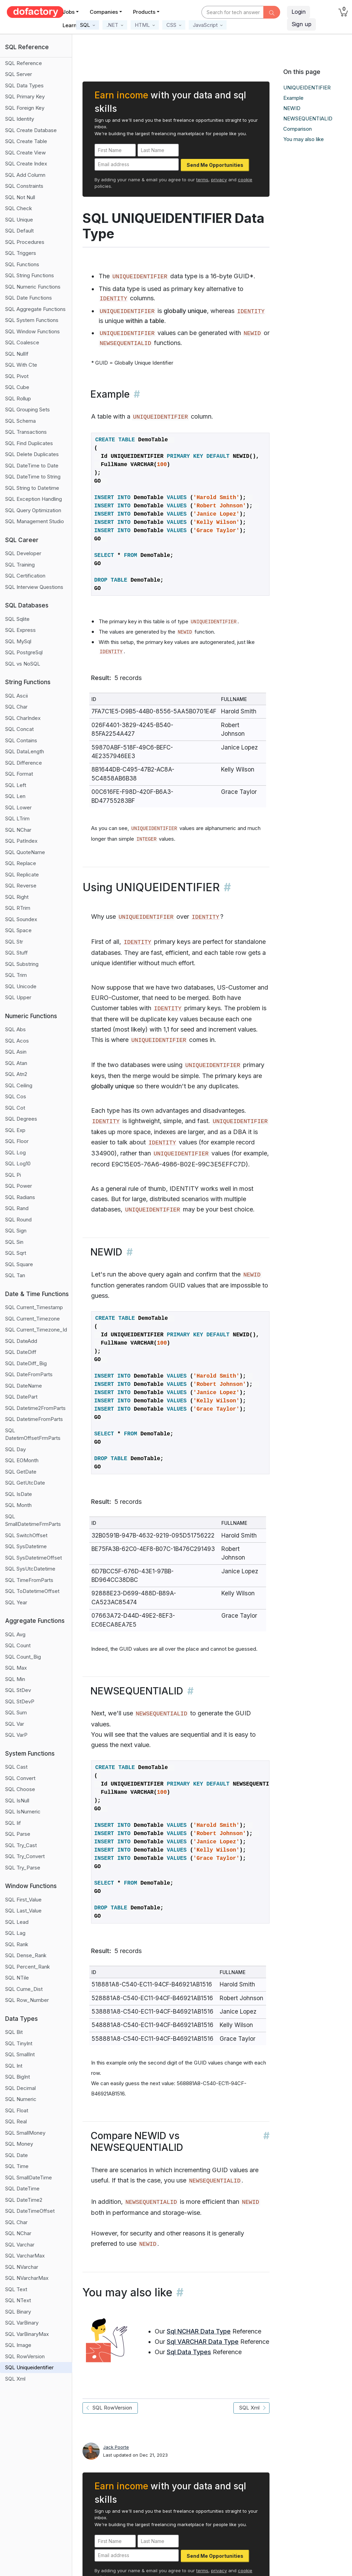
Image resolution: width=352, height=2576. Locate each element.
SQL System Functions (31, 320)
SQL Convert (20, 1778)
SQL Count (18, 1645)
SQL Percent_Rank (27, 1966)
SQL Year (16, 1602)
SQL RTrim (17, 908)
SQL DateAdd (21, 1341)
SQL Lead (17, 1922)
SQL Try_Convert (25, 1856)
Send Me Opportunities (215, 165)
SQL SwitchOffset (26, 1535)
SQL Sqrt (15, 1253)
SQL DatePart (21, 1396)
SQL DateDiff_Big (26, 1363)
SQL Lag (15, 1933)
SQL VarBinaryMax (27, 2334)
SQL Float (16, 2110)
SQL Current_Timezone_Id (36, 1329)
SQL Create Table (26, 141)
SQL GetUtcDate (25, 1482)
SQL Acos (17, 1040)
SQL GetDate (20, 1471)
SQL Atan (16, 1063)
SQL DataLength (24, 751)
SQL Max (16, 1667)
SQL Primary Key (25, 96)
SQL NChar (18, 830)
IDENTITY (113, 298)
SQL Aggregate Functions (35, 309)
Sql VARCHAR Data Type (203, 2341)
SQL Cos (15, 1096)
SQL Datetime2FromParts (35, 1408)
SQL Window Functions (32, 331)
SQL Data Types (24, 85)
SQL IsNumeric (23, 1811)
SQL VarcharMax (25, 2255)
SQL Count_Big (23, 1656)
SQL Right (17, 897)
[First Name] (115, 150)
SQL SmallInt (20, 2054)
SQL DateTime (22, 2188)
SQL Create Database (31, 130)
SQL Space (18, 930)
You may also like (303, 139)
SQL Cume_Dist (24, 1989)
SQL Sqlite (17, 619)
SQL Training (20, 564)
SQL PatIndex (21, 841)
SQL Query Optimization (33, 510)
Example (293, 98)
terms (202, 179)
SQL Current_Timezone (32, 1318)
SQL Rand (17, 1208)
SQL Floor (17, 1141)
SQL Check (18, 208)
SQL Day (15, 1449)
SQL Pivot (17, 376)
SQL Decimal (20, 2088)
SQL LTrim (17, 818)
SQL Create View (25, 152)
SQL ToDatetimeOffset (32, 1591)
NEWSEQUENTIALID (307, 118)
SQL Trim (16, 975)
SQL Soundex (21, 919)
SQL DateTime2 (23, 2200)
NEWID (291, 108)
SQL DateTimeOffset (30, 2211)
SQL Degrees (21, 1118)
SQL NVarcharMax (26, 2278)
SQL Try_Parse (22, 1867)
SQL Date (16, 2155)
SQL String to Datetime (32, 488)
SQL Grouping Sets (27, 409)
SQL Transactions (26, 432)
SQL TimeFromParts (29, 1580)
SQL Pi (13, 1175)
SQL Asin (15, 1051)
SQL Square (19, 1264)
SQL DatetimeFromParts (34, 1419)
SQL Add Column (25, 175)
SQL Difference (23, 762)
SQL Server (18, 74)
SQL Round (18, 1219)
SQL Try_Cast (21, 1845)
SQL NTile (17, 1977)
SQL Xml (15, 2378)
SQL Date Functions (28, 297)
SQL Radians (20, 1197)
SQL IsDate (18, 1494)
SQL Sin (14, 1242)
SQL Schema (20, 421)
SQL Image (18, 2345)
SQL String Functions (29, 275)
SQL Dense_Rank (25, 1955)
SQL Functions (22, 264)
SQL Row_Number (27, 2000)
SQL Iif (13, 1823)
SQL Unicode (20, 986)
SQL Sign (15, 1230)
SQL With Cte (21, 365)
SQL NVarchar (21, 2267)
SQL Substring (21, 964)
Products (144, 12)
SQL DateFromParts (29, 1374)
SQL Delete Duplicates (32, 454)
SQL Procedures (24, 242)
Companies (104, 12)
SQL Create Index (26, 163)
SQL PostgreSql (24, 652)
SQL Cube (17, 387)
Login (299, 11)
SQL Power (18, 1186)
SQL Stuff (16, 952)
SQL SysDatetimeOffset (33, 1557)
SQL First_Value (23, 1899)
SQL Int (13, 2065)
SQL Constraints (24, 186)
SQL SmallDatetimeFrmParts (33, 1520)
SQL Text (16, 2289)
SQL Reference (23, 63)
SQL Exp (15, 1130)
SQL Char (16, 706)
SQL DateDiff (20, 1352)
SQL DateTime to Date (31, 465)
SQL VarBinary (21, 2322)
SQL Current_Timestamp (34, 1307)
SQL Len (15, 796)
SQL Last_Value (23, 1910)
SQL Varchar (19, 2244)
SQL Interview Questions (34, 587)
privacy (219, 179)
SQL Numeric (20, 2099)
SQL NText (18, 2300)
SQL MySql (18, 641)
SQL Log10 (18, 1163)
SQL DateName (23, 1385)
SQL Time (17, 2166)
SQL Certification (25, 575)
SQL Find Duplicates (29, 443)
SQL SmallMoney (25, 2133)
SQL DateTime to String (32, 476)
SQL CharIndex (23, 718)
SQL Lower (18, 807)
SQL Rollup (18, 398)
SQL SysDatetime (26, 1546)
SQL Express (20, 630)
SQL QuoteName (25, 852)
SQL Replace (20, 863)
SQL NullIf (17, 354)
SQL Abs (15, 1029)
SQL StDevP (19, 1701)
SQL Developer (23, 553)
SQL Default (19, 230)
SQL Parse (17, 1834)
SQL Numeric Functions (32, 286)
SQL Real (16, 2121)
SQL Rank (16, 1944)
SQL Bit (14, 2032)
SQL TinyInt (18, 2043)
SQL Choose (20, 1789)
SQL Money (19, 2144)
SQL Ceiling (18, 1085)
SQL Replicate (22, 874)
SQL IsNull (17, 1800)
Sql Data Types (189, 2352)
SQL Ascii (16, 695)
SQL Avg (15, 1634)
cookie (245, 179)
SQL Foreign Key (24, 108)
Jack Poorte (116, 2447)
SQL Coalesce (22, 342)
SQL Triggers (20, 253)
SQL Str (14, 941)
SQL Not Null (20, 197)
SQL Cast (16, 1767)
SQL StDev (18, 1690)
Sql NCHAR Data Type (199, 2331)
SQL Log (15, 1152)
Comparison (297, 129)
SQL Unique (19, 219)
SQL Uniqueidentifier (29, 2367)
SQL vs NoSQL (22, 663)
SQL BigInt (17, 2076)
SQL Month (18, 1505)
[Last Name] (158, 150)
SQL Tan (15, 1275)
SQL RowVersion (25, 2356)
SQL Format (19, 773)
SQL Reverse (20, 885)
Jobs (69, 12)
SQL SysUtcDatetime (30, 1568)
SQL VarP (16, 1735)
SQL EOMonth (21, 1460)
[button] (87, 25)
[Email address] (137, 164)
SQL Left (15, 785)
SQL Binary (18, 2311)
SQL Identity (19, 119)
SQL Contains (21, 740)
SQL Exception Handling (33, 499)
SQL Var (14, 1724)
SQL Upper (18, 997)
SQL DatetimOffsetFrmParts (32, 1434)
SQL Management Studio (34, 521)
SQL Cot (15, 1107)
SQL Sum (16, 1712)
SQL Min (15, 1679)
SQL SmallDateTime (28, 2177)
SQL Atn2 (16, 1074)
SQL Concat (19, 729)
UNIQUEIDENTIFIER (307, 87)
